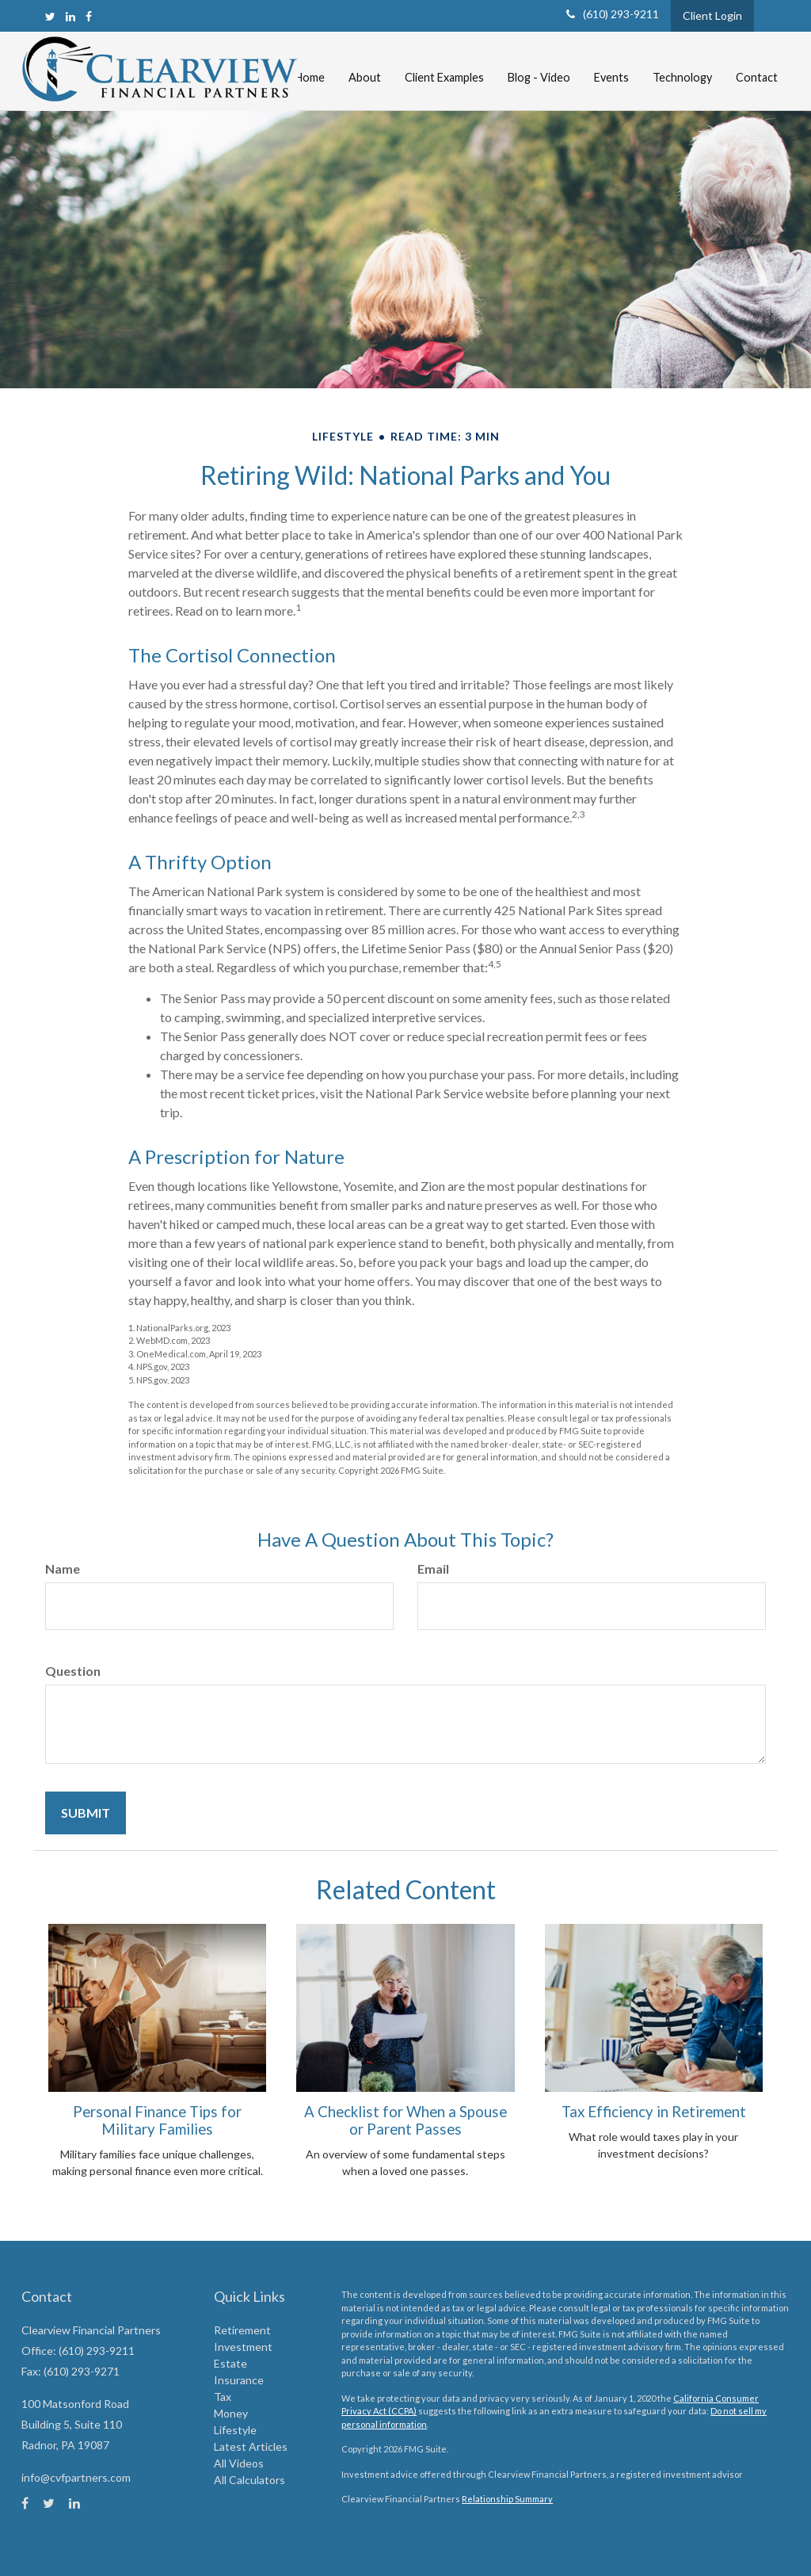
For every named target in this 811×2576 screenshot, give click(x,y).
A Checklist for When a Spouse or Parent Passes (405, 2120)
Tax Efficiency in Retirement (654, 2111)
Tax (222, 2396)
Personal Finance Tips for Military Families (157, 2120)
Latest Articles (250, 2446)
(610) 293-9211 (612, 14)
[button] (365, 62)
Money (231, 2413)
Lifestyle (235, 2430)
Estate (230, 2363)
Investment (243, 2346)
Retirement (242, 2330)
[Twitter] (50, 16)
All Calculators (249, 2479)
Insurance (239, 2380)
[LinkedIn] (70, 16)
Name (62, 1568)
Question (73, 1670)
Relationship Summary (507, 2499)
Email (433, 1568)
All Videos (239, 2463)
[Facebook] (89, 16)
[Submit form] (85, 1813)
